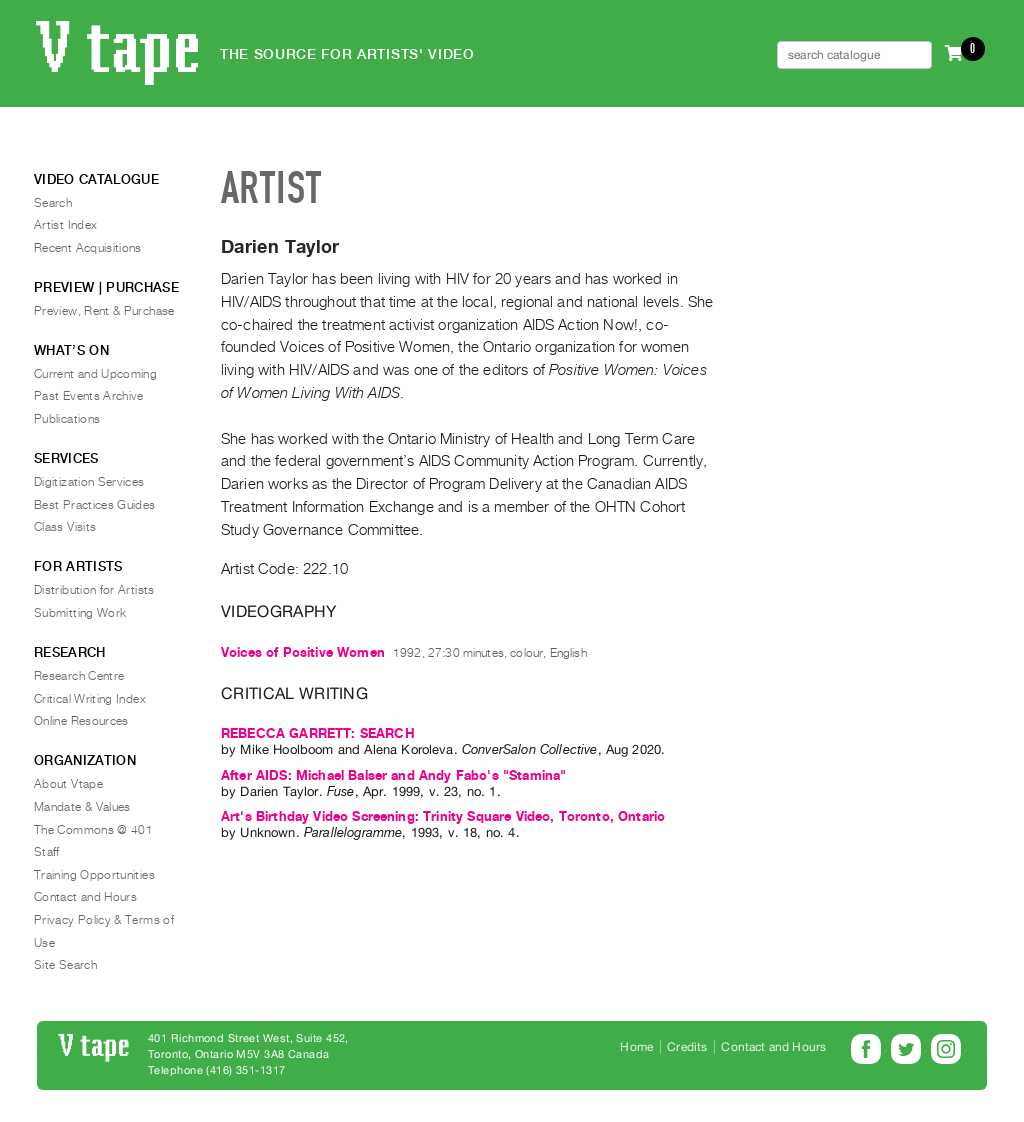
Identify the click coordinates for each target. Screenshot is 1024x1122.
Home (636, 1047)
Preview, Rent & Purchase (104, 311)
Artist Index (65, 225)
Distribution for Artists (94, 590)
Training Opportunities (94, 875)
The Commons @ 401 (93, 830)
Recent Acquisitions (88, 248)
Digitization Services (89, 482)
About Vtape (68, 784)
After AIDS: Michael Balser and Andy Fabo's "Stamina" (393, 775)
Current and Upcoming (95, 374)
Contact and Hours (85, 897)
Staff (47, 852)
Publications (67, 419)
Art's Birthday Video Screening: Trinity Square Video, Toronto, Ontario (443, 816)
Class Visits (65, 527)
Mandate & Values (82, 807)
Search (53, 203)
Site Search (65, 965)
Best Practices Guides (95, 505)
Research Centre (79, 676)
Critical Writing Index (90, 699)
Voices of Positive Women (303, 652)
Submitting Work (80, 613)
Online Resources (81, 721)
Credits (687, 1047)
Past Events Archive (89, 396)
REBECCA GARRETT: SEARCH (318, 733)
